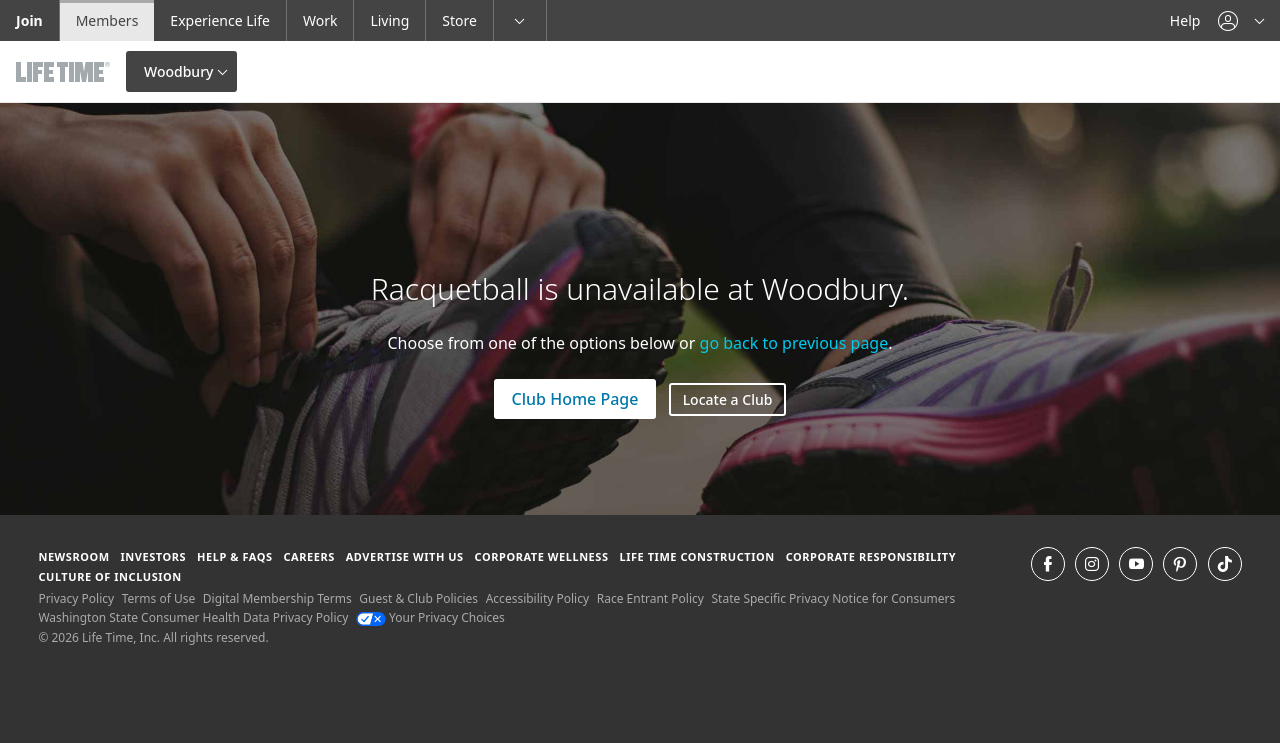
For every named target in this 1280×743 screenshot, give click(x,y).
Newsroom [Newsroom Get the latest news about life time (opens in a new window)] (73, 556)
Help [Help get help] (1185, 20)
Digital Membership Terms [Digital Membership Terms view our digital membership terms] (277, 598)
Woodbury (178, 71)
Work (320, 20)
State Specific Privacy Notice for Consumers (834, 598)
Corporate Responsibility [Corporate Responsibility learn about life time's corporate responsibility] (871, 556)
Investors (153, 556)
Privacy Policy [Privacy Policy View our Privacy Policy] (76, 598)
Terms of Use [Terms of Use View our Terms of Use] (158, 598)
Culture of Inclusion (109, 576)
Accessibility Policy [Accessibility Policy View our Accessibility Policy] (537, 598)
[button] (1241, 20)
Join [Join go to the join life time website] (29, 20)
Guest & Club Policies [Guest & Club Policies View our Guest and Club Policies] (418, 598)
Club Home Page (575, 399)
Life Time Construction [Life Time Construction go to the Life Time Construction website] (696, 556)
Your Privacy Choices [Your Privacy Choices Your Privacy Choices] (430, 617)
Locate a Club (728, 399)
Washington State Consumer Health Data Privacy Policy (193, 617)
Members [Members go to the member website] (107, 20)
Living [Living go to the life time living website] (389, 20)
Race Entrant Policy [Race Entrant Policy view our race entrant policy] (650, 598)
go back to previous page (794, 343)
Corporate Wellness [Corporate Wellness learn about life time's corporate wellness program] (542, 556)
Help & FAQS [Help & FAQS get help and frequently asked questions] (235, 556)
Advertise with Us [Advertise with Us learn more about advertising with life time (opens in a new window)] (405, 556)
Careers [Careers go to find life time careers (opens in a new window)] (308, 556)
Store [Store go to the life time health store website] (459, 20)
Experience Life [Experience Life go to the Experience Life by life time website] (220, 20)
